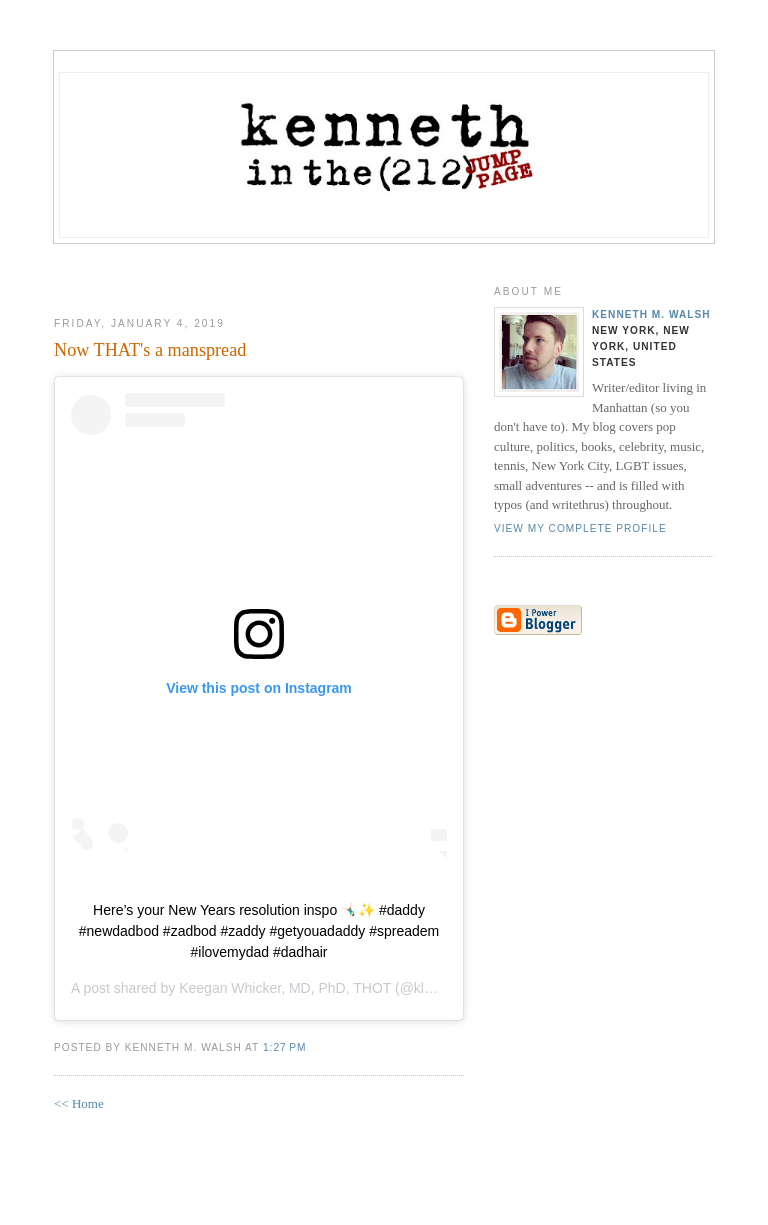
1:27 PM (284, 1047)
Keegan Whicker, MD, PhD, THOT (285, 988)
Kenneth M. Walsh (651, 314)
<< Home (79, 1103)
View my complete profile (580, 528)
